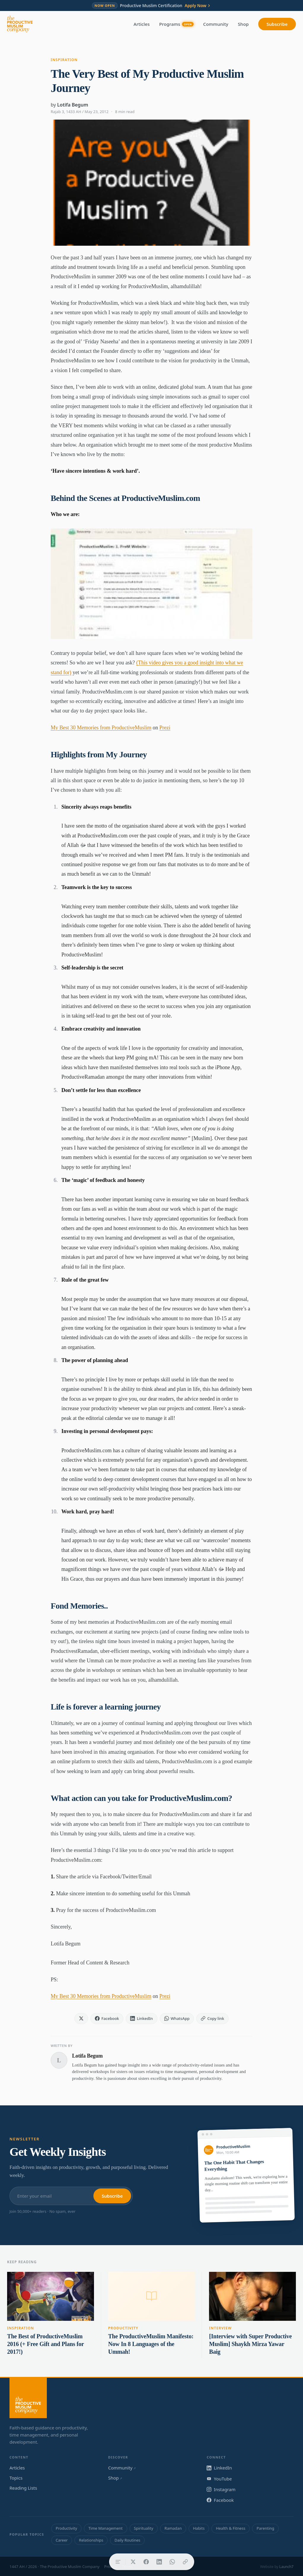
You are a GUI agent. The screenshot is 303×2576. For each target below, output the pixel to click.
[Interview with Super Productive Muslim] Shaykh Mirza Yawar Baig (250, 2344)
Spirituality (143, 2528)
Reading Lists (23, 2488)
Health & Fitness (230, 2528)
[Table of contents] (118, 2562)
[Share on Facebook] (146, 2562)
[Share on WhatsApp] (172, 2562)
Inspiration (64, 59)
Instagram (221, 2489)
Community (215, 24)
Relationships (91, 2540)
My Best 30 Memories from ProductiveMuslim (101, 728)
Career (62, 2540)
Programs (176, 24)
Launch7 (286, 2566)
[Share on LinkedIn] (159, 2562)
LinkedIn (219, 2468)
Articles (142, 24)
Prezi (164, 728)
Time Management (105, 2528)
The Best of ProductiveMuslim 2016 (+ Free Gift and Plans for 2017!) (45, 2344)
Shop (243, 24)
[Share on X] (133, 2562)
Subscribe (277, 24)
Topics (16, 2478)
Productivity (123, 2328)
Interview (220, 2328)
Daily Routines (127, 2540)
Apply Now (198, 6)
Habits (199, 2528)
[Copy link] (185, 2562)
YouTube (219, 2479)
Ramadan (173, 2528)
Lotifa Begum (72, 104)
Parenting (265, 2528)
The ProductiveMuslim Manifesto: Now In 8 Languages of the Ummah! (151, 2344)
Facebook (220, 2500)
